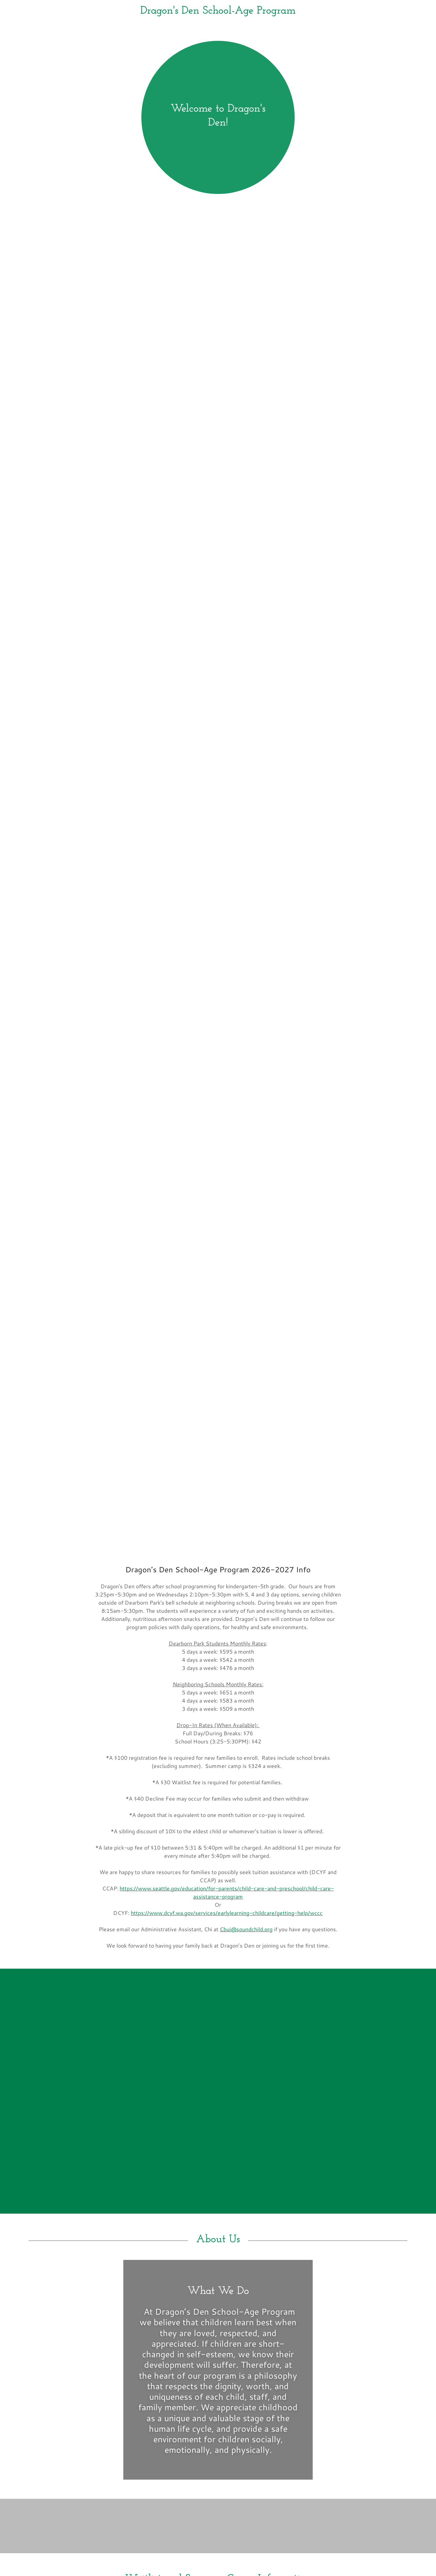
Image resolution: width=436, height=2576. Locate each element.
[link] (218, 11)
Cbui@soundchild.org (246, 1929)
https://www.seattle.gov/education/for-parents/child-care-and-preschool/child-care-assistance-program (227, 1892)
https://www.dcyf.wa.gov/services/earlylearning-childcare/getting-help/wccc (227, 1913)
